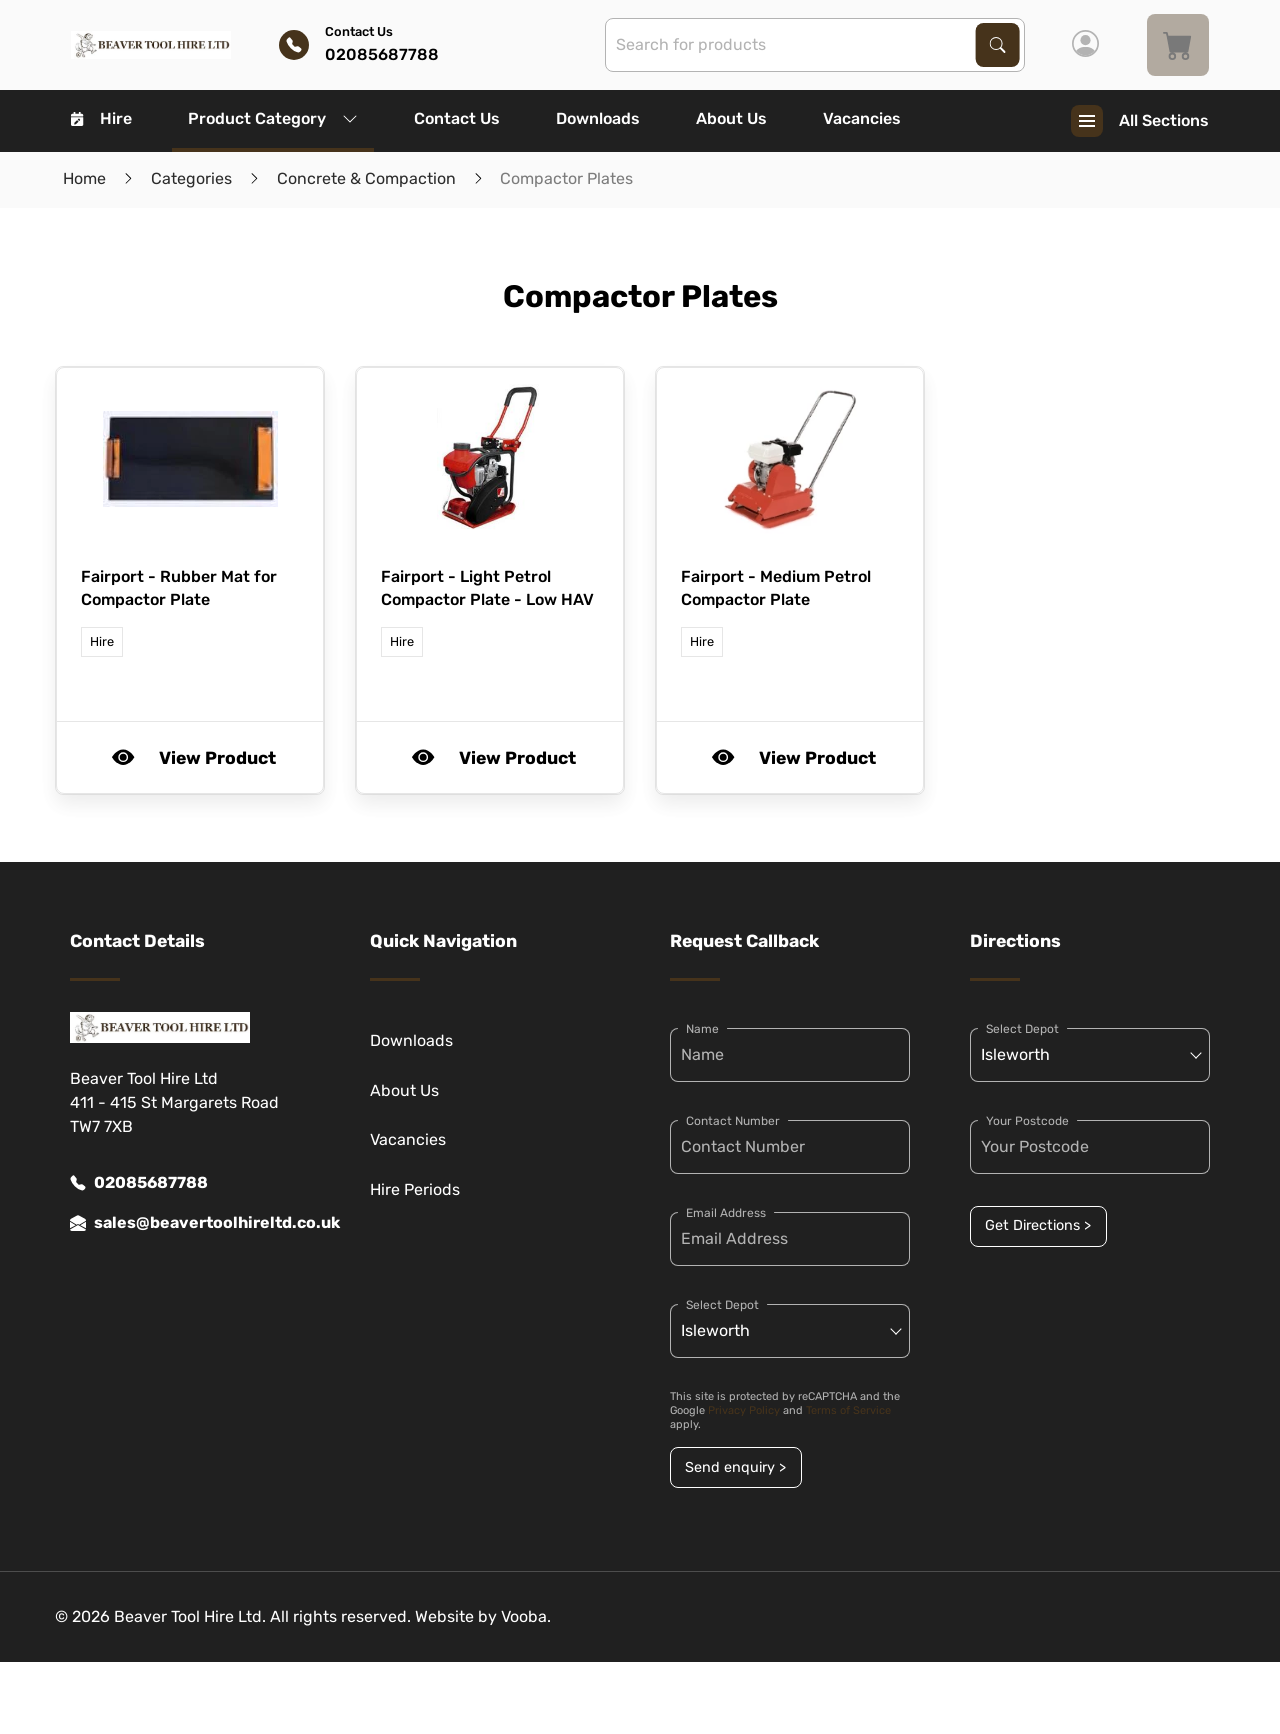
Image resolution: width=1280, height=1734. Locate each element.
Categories (191, 178)
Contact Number (733, 1121)
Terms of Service (848, 1410)
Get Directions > (1038, 1225)
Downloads (598, 118)
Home (84, 178)
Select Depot (722, 1305)
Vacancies (862, 118)
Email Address (726, 1213)
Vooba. (526, 1616)
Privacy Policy (744, 1410)
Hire (101, 118)
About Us (731, 118)
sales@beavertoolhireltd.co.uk (190, 1223)
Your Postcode (1027, 1121)
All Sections (1140, 121)
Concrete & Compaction (366, 178)
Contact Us (457, 118)
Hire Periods (415, 1189)
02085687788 (139, 1183)
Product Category (273, 118)
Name (702, 1029)
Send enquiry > (735, 1467)
